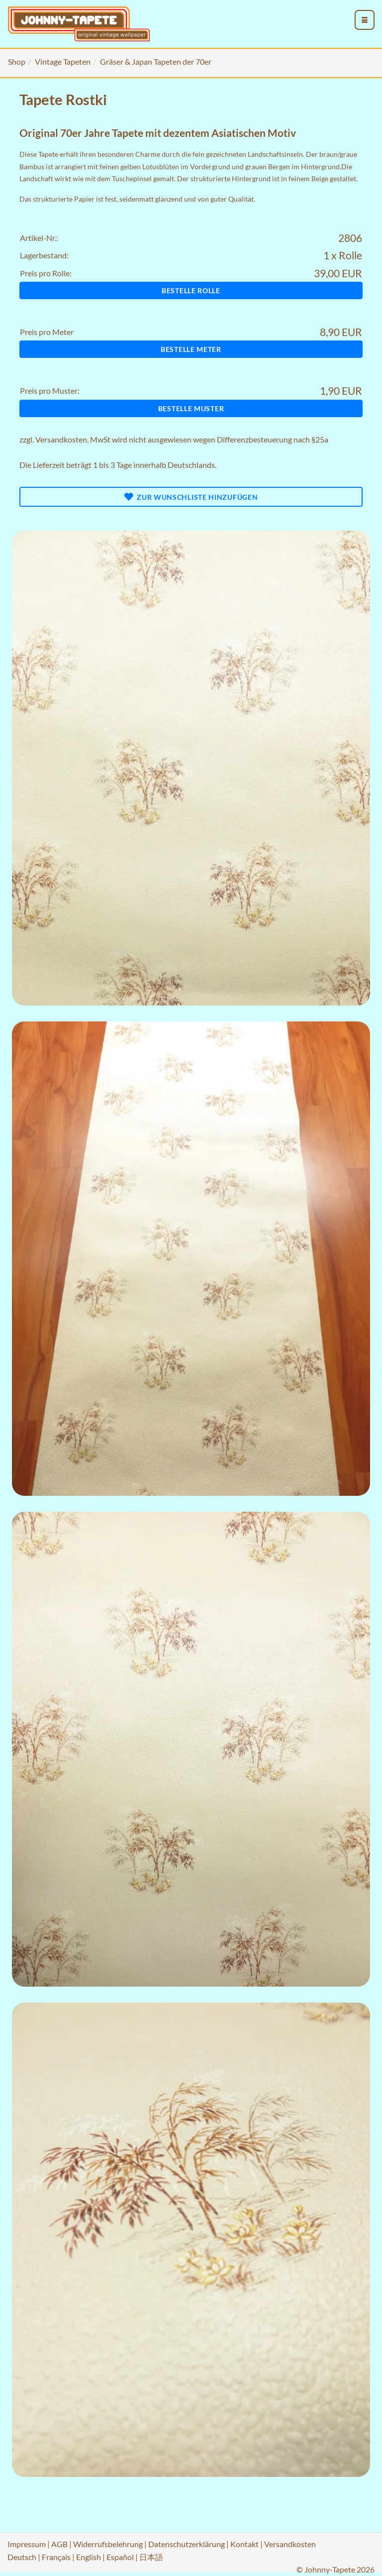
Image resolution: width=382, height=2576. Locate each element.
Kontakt (244, 2544)
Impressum (26, 2544)
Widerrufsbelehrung (108, 2544)
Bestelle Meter (191, 349)
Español (120, 2557)
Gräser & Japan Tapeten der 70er (155, 61)
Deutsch (21, 2557)
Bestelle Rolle (191, 290)
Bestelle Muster (191, 408)
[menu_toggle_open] (365, 20)
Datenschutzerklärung (186, 2544)
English (88, 2557)
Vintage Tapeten (63, 61)
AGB (59, 2544)
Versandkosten (61, 439)
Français (56, 2557)
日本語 (151, 2557)
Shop (16, 61)
